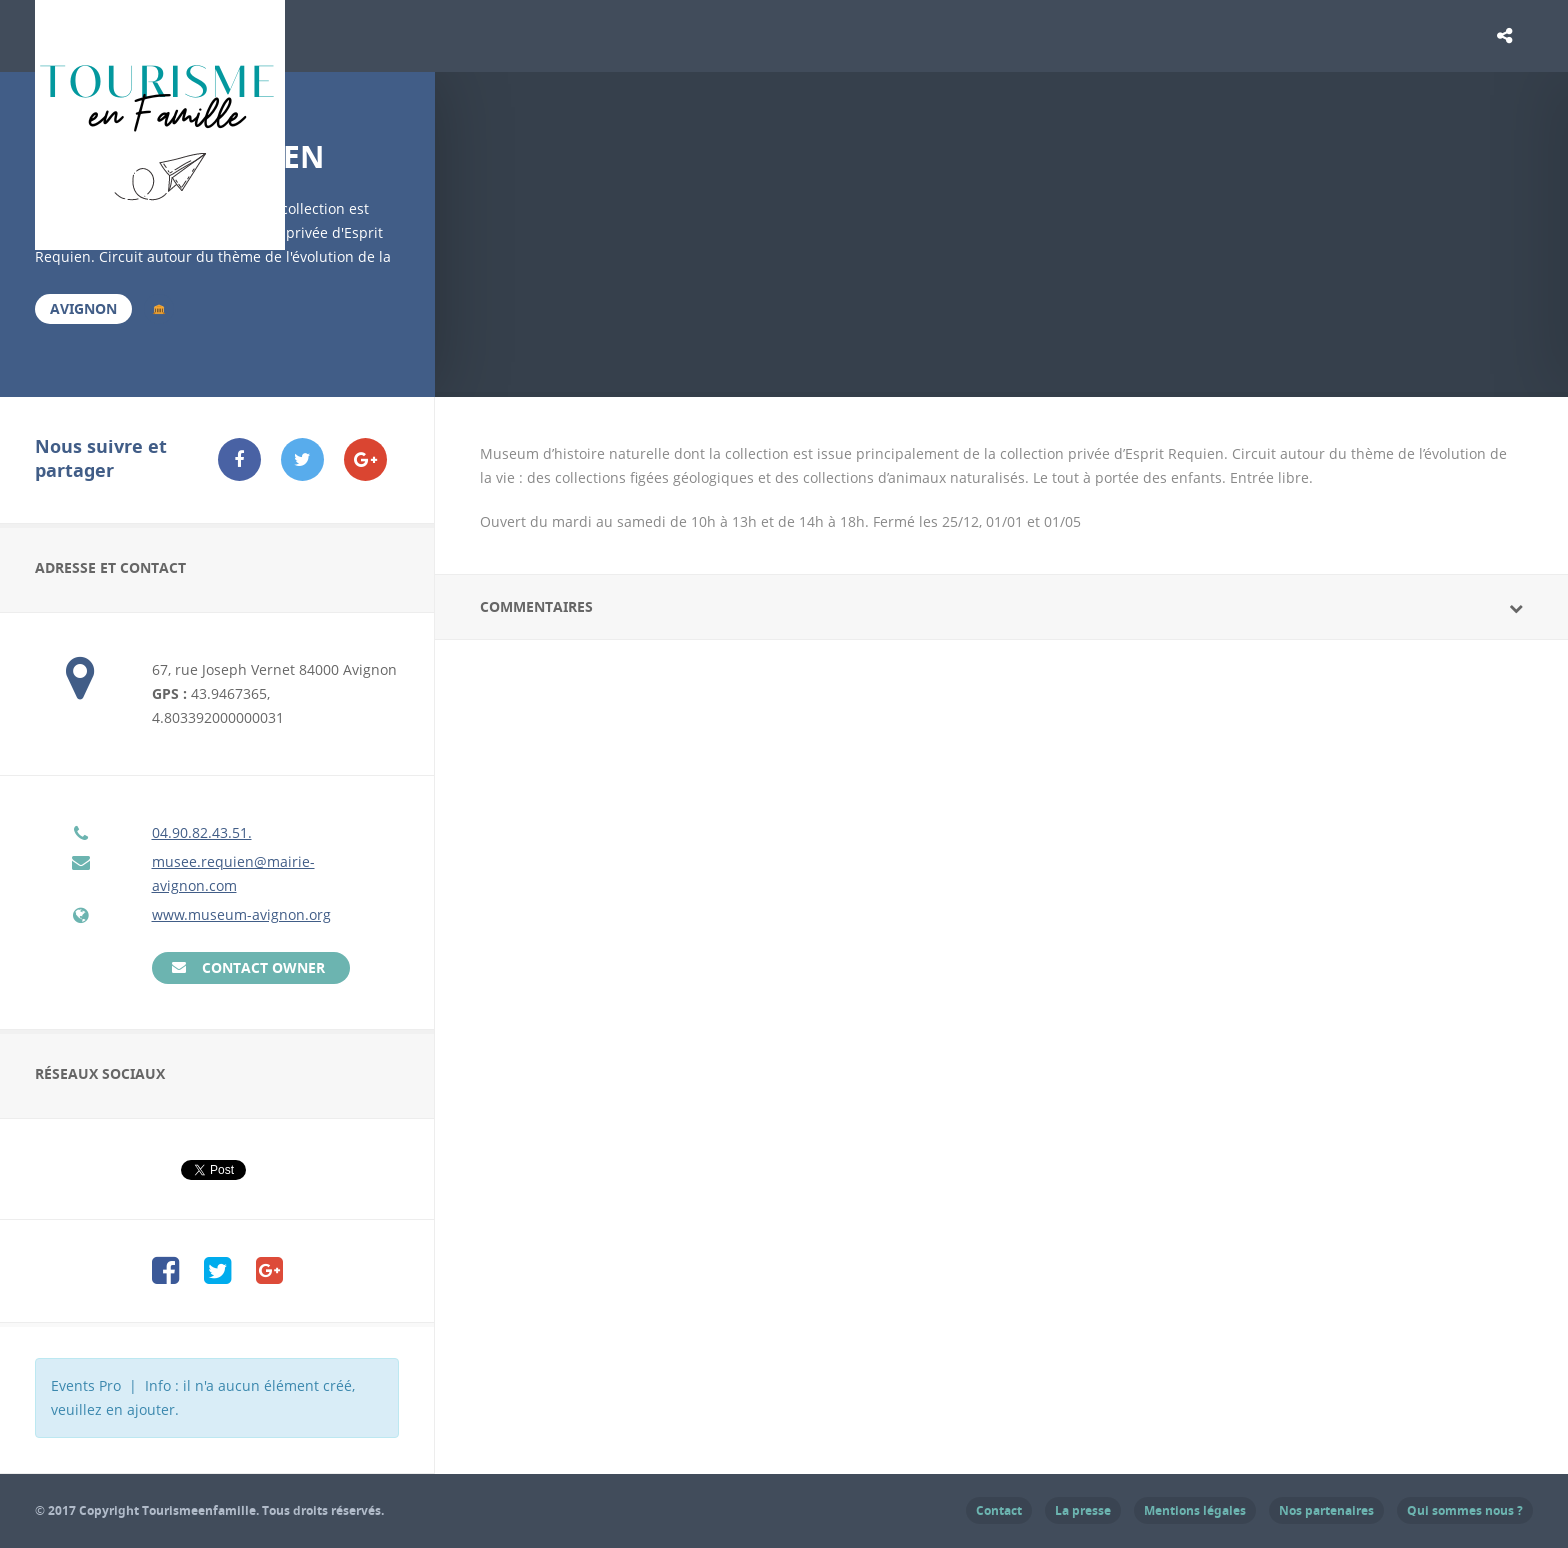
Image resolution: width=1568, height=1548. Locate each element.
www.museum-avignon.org (241, 914)
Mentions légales (1195, 1510)
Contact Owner (263, 967)
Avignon (83, 308)
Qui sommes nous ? (1465, 1510)
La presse (1083, 1510)
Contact (999, 1510)
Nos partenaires (1326, 1510)
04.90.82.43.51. (202, 832)
